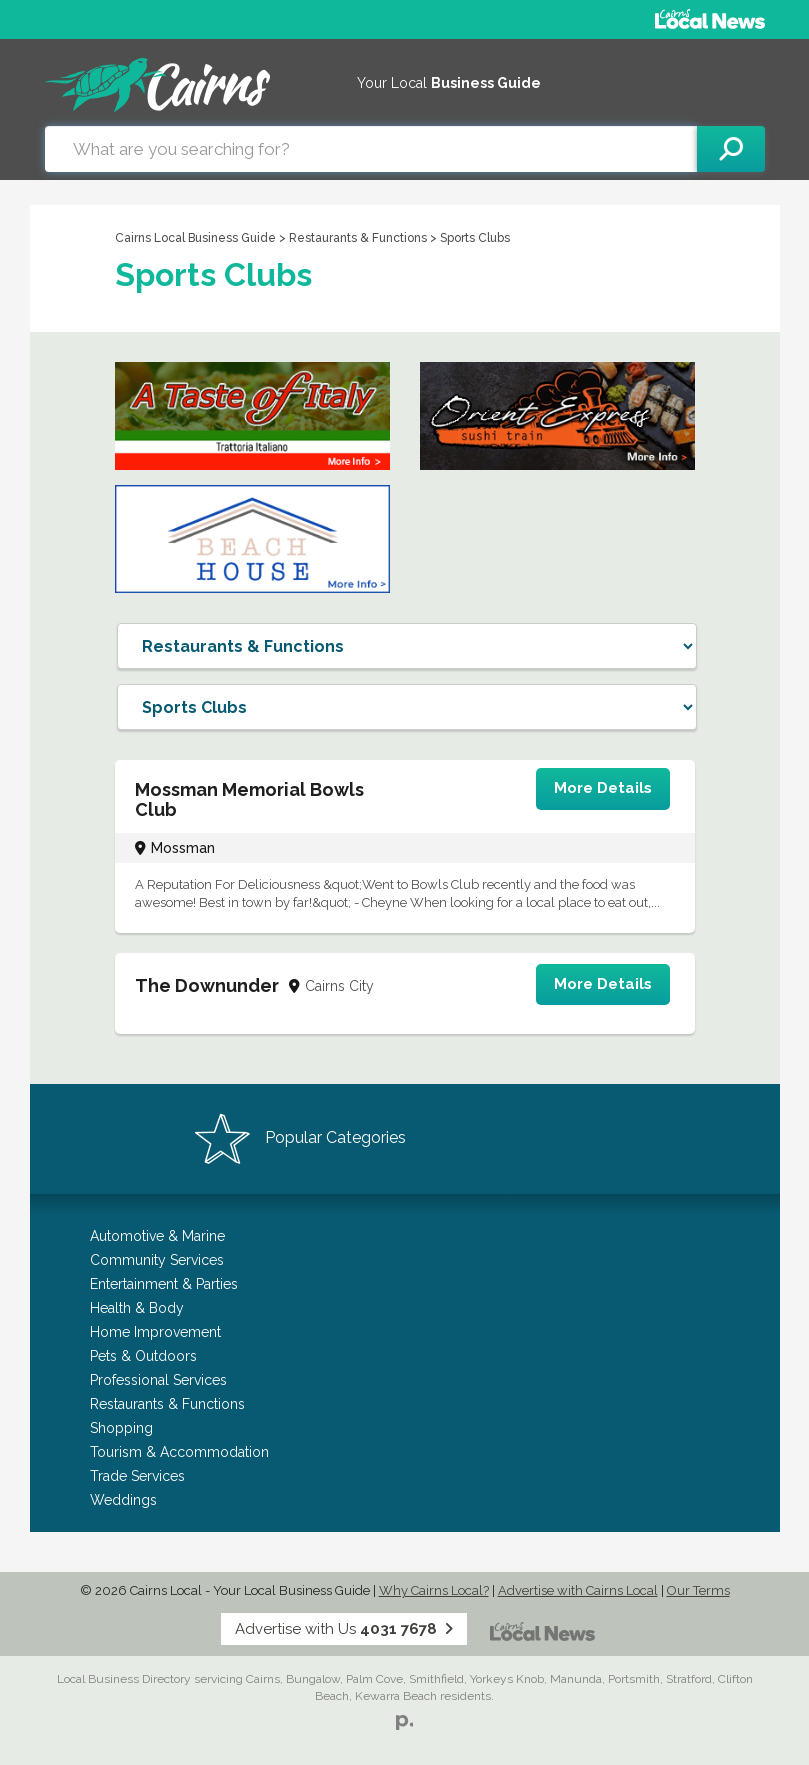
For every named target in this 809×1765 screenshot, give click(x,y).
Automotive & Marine (157, 1236)
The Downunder (207, 985)
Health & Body (137, 1308)
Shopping (121, 1428)
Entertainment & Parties (164, 1284)
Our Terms (698, 1590)
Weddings (123, 1500)
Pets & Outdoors (143, 1356)
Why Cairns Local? (434, 1590)
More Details (603, 788)
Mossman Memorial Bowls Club (249, 799)
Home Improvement (155, 1332)
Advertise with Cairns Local (578, 1590)
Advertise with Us (344, 1629)
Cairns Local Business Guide (195, 238)
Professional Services (158, 1380)
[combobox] (371, 149)
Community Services (157, 1260)
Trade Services (137, 1476)
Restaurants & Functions (358, 238)
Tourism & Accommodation (179, 1452)
